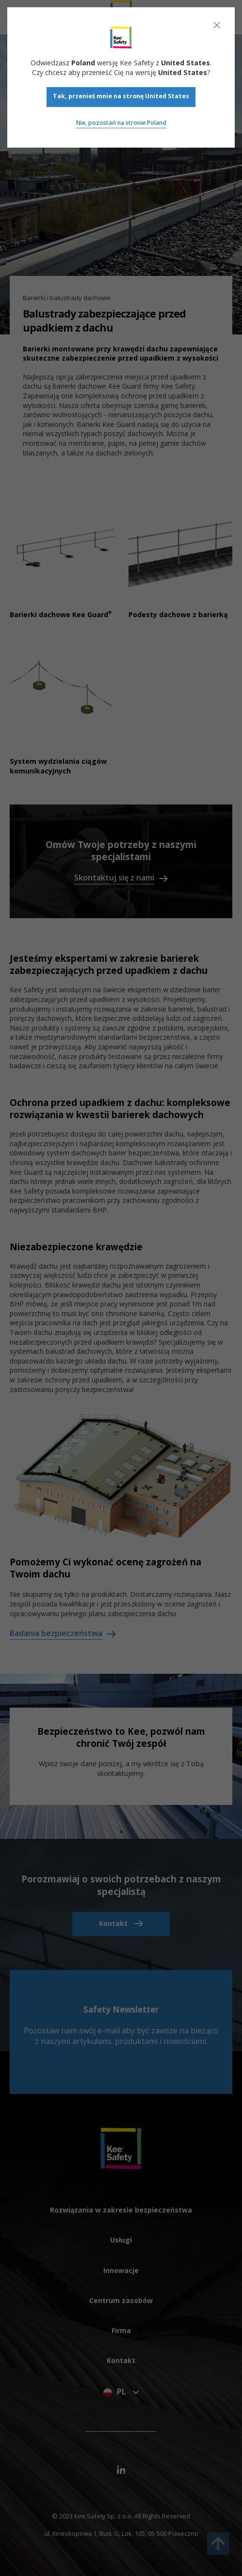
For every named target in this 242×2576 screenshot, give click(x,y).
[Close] (216, 25)
